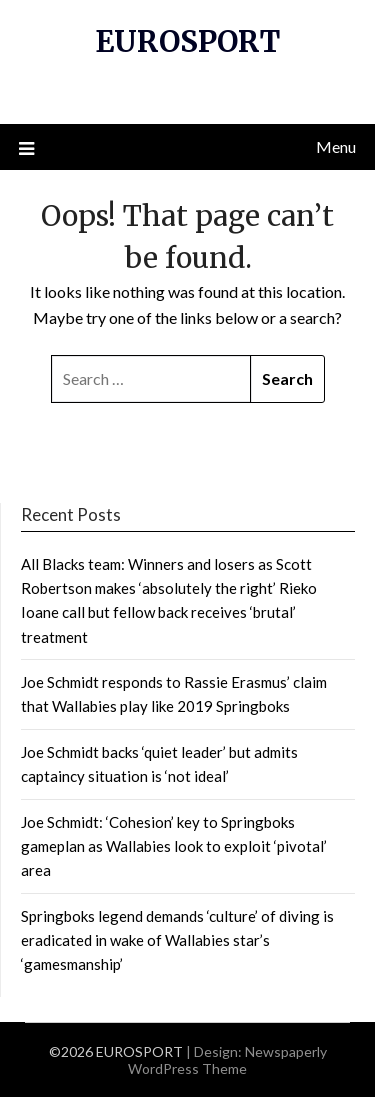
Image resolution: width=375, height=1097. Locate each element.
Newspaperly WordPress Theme (227, 1060)
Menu (336, 146)
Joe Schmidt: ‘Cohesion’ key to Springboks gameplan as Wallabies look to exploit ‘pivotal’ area (174, 846)
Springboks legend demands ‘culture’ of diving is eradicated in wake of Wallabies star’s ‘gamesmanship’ (177, 940)
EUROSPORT (187, 41)
